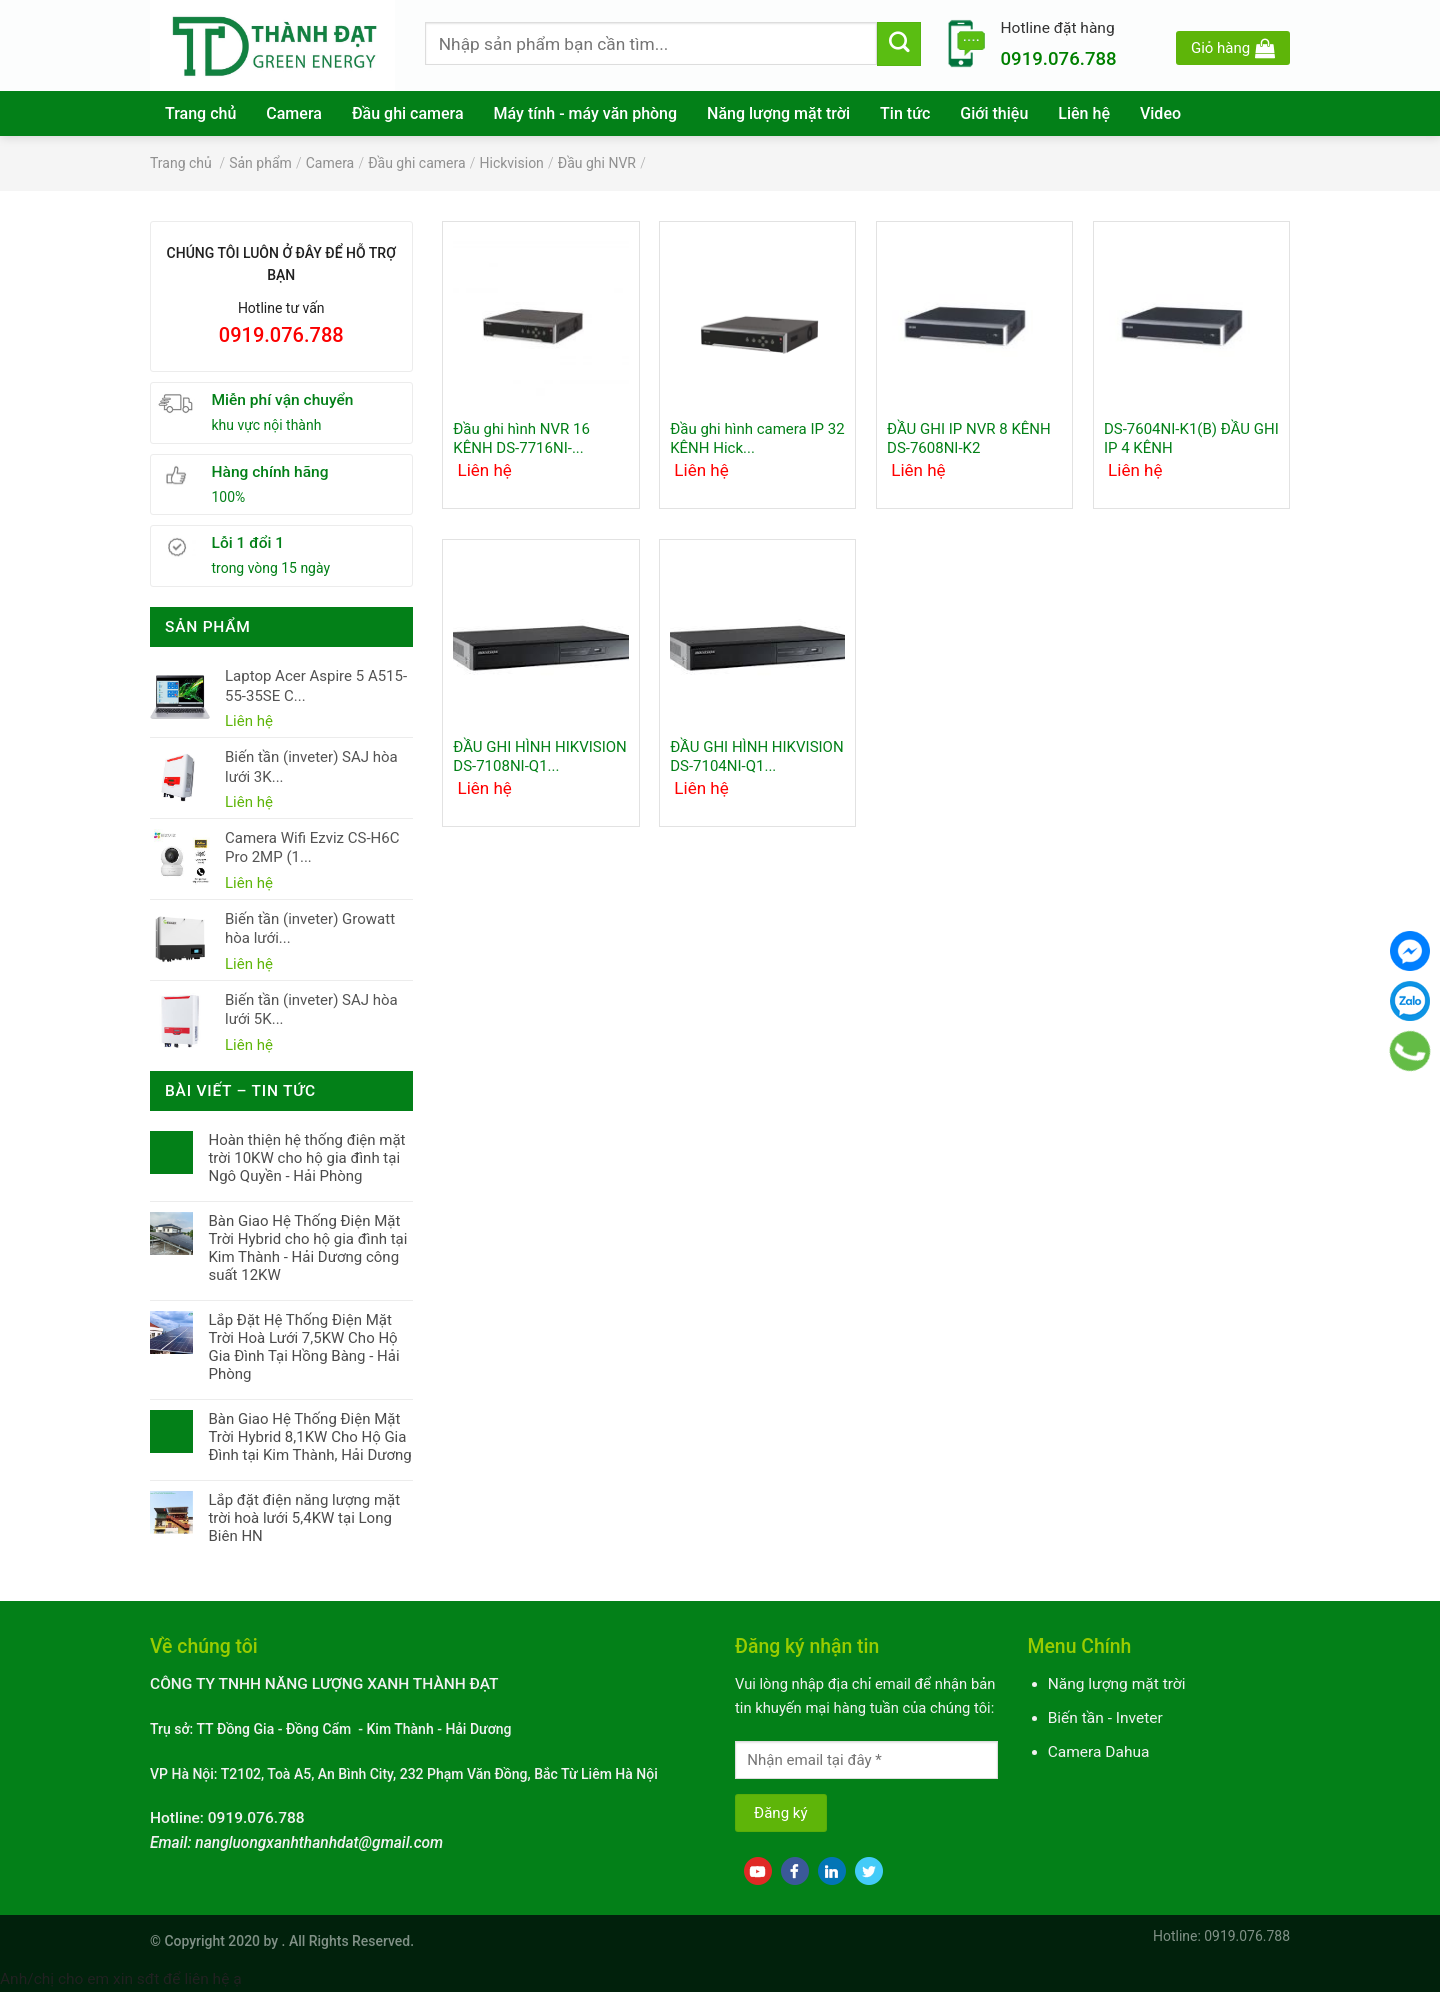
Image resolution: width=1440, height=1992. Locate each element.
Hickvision (512, 163)
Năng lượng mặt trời (778, 113)
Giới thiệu (994, 113)
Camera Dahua (1099, 1752)
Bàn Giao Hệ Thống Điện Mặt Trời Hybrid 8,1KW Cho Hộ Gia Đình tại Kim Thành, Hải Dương (309, 1437)
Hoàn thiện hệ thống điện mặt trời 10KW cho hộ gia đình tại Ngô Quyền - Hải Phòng (306, 1158)
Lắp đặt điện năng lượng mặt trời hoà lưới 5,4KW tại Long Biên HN (304, 1518)
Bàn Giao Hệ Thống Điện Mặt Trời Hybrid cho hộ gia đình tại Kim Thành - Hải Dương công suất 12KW (307, 1248)
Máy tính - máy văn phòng (586, 113)
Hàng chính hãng (270, 472)
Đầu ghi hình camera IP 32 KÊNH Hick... (757, 439)
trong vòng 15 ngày (271, 568)
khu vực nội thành (267, 425)
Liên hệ (1084, 113)
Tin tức (905, 113)
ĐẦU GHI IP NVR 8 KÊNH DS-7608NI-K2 (969, 439)
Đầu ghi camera (408, 113)
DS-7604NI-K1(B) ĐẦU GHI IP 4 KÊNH (1191, 439)
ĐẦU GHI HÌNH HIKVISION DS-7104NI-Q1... (756, 757)
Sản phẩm (260, 163)
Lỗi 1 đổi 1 (248, 543)
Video (1160, 113)
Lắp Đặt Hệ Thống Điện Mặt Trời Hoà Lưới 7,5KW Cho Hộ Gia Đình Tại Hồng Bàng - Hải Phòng (303, 1347)
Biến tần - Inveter (1105, 1718)
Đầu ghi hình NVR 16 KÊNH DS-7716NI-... (521, 439)
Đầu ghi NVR (597, 163)
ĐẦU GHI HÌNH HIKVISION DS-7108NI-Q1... (539, 757)
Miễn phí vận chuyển (283, 400)
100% (229, 497)
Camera (294, 113)
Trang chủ (200, 113)
